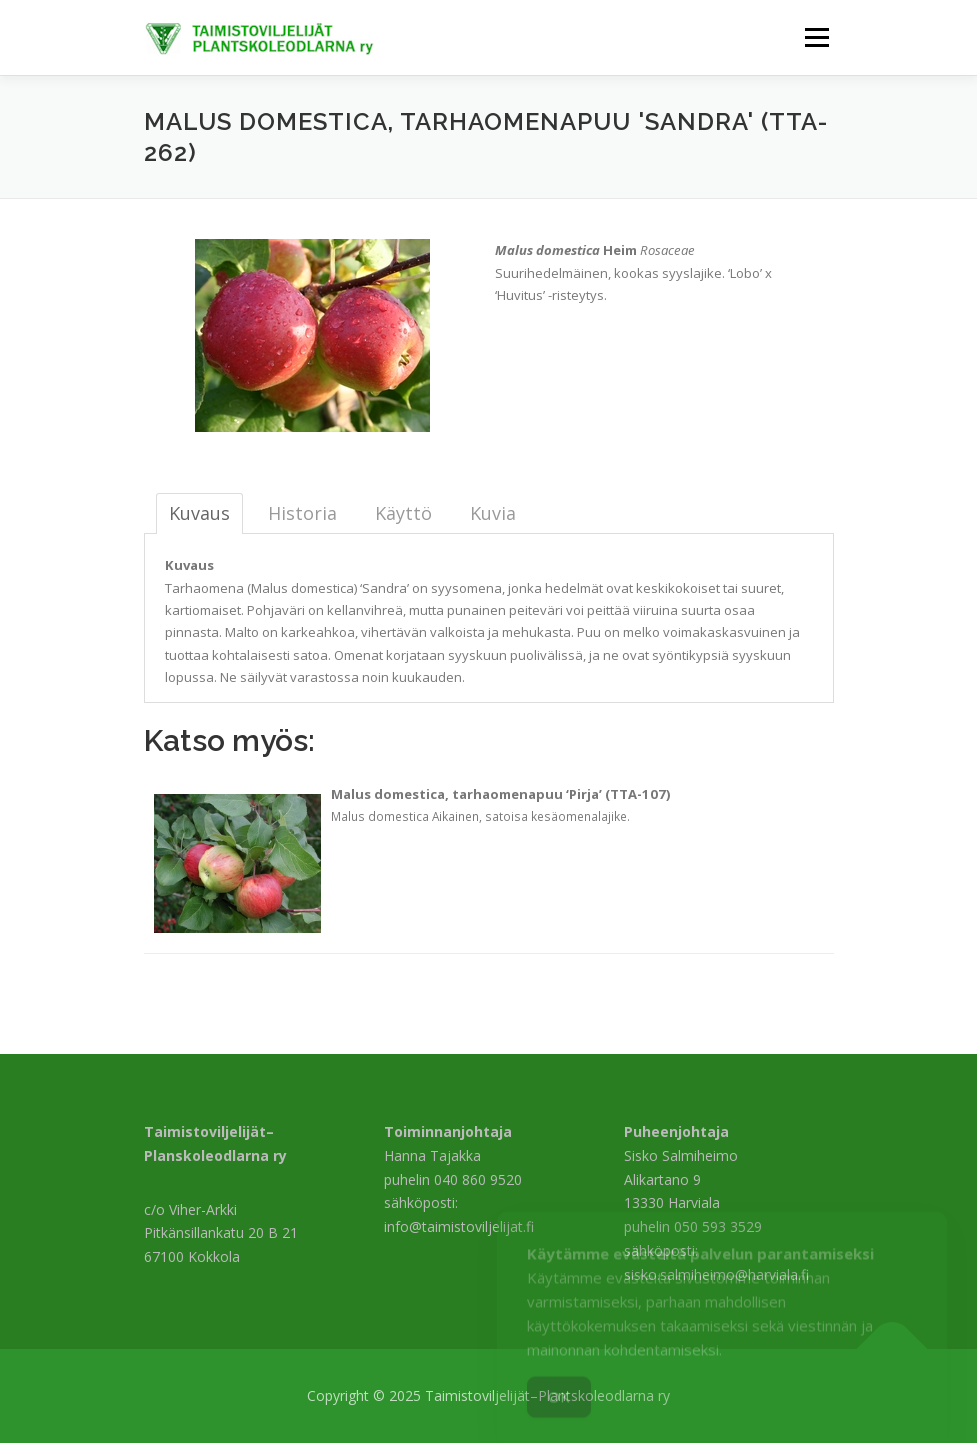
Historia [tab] (302, 513)
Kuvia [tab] (493, 513)
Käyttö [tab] (403, 513)
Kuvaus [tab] (199, 513)
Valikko (816, 37)
